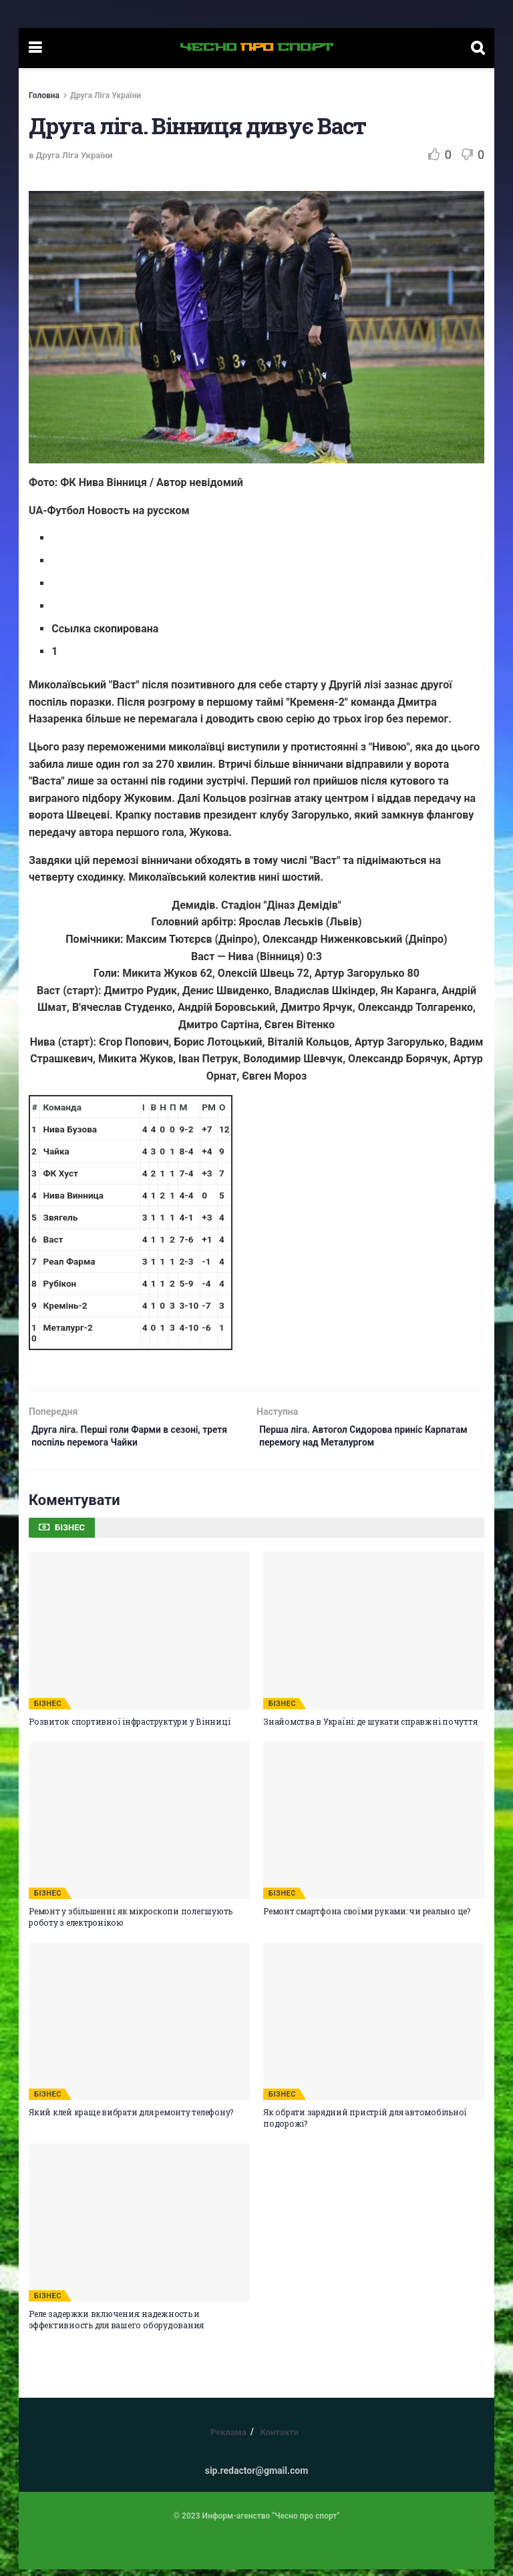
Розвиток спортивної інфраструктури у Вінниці (129, 1728)
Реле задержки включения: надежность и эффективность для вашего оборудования (116, 2326)
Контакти (279, 2439)
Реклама (228, 2439)
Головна (44, 95)
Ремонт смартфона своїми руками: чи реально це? (366, 1917)
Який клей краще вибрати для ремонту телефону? (131, 2118)
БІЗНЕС (47, 1710)
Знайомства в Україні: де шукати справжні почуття (370, 1728)
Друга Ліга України (105, 95)
